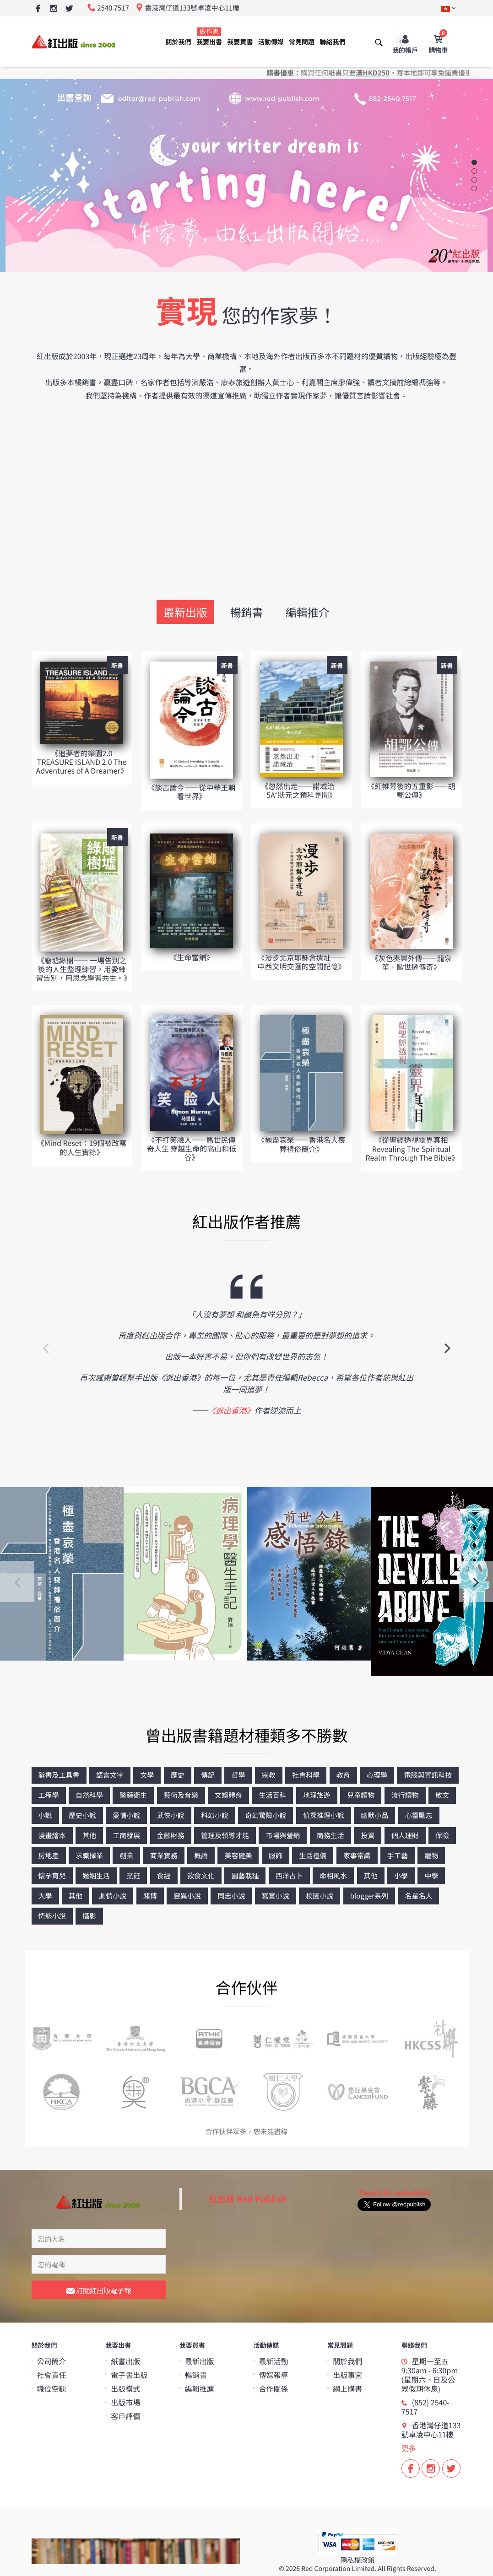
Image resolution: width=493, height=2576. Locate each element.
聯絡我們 (332, 42)
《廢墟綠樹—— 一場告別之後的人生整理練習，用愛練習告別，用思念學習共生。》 (83, 969)
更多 (408, 2447)
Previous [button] (45, 1347)
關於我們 (178, 42)
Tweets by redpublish (394, 2193)
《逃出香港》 (231, 1410)
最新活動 (273, 2361)
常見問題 (301, 42)
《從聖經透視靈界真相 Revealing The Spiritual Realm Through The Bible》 (412, 1148)
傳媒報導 (273, 2374)
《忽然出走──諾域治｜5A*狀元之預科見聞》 (301, 790)
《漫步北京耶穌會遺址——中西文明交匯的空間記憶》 (301, 962)
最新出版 (185, 612)
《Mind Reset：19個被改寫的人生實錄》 (81, 1147)
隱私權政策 (357, 2560)
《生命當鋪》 (191, 957)
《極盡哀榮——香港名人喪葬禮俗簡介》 (301, 1144)
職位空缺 (51, 2388)
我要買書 (240, 42)
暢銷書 (246, 612)
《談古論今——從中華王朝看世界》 (191, 791)
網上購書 (347, 2388)
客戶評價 (125, 2415)
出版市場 (125, 2402)
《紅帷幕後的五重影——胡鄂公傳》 (411, 790)
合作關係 (273, 2388)
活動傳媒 (271, 42)
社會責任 (51, 2374)
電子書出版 (129, 2374)
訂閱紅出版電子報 (98, 2291)
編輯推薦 (199, 2388)
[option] (246, 1347)
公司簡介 (51, 2361)
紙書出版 (125, 2361)
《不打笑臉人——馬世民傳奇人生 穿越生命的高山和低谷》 (192, 1148)
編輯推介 (308, 612)
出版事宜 (347, 2374)
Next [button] (447, 1347)
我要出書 (209, 37)
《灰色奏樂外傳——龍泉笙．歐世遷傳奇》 (411, 962)
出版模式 (125, 2388)
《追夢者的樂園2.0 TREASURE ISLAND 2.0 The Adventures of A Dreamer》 (82, 762)
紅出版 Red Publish (248, 2199)
